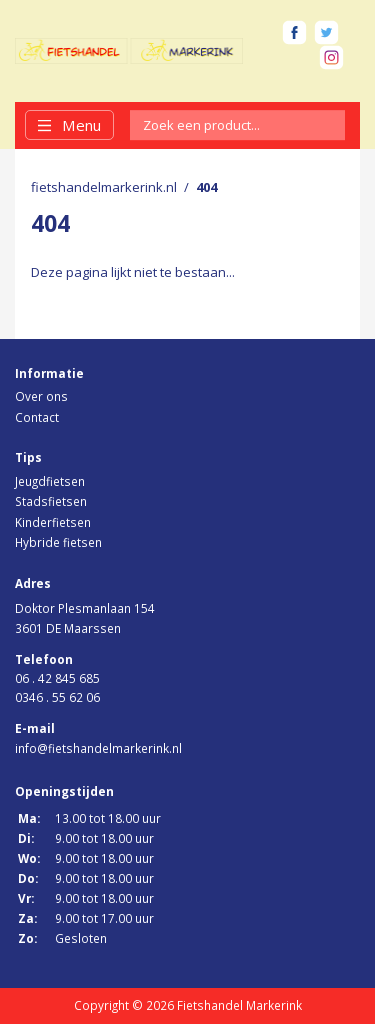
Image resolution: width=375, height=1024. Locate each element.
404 (206, 187)
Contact (37, 417)
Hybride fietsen (58, 542)
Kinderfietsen (53, 522)
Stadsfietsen (51, 501)
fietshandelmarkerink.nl (104, 187)
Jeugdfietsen (50, 481)
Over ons (41, 396)
